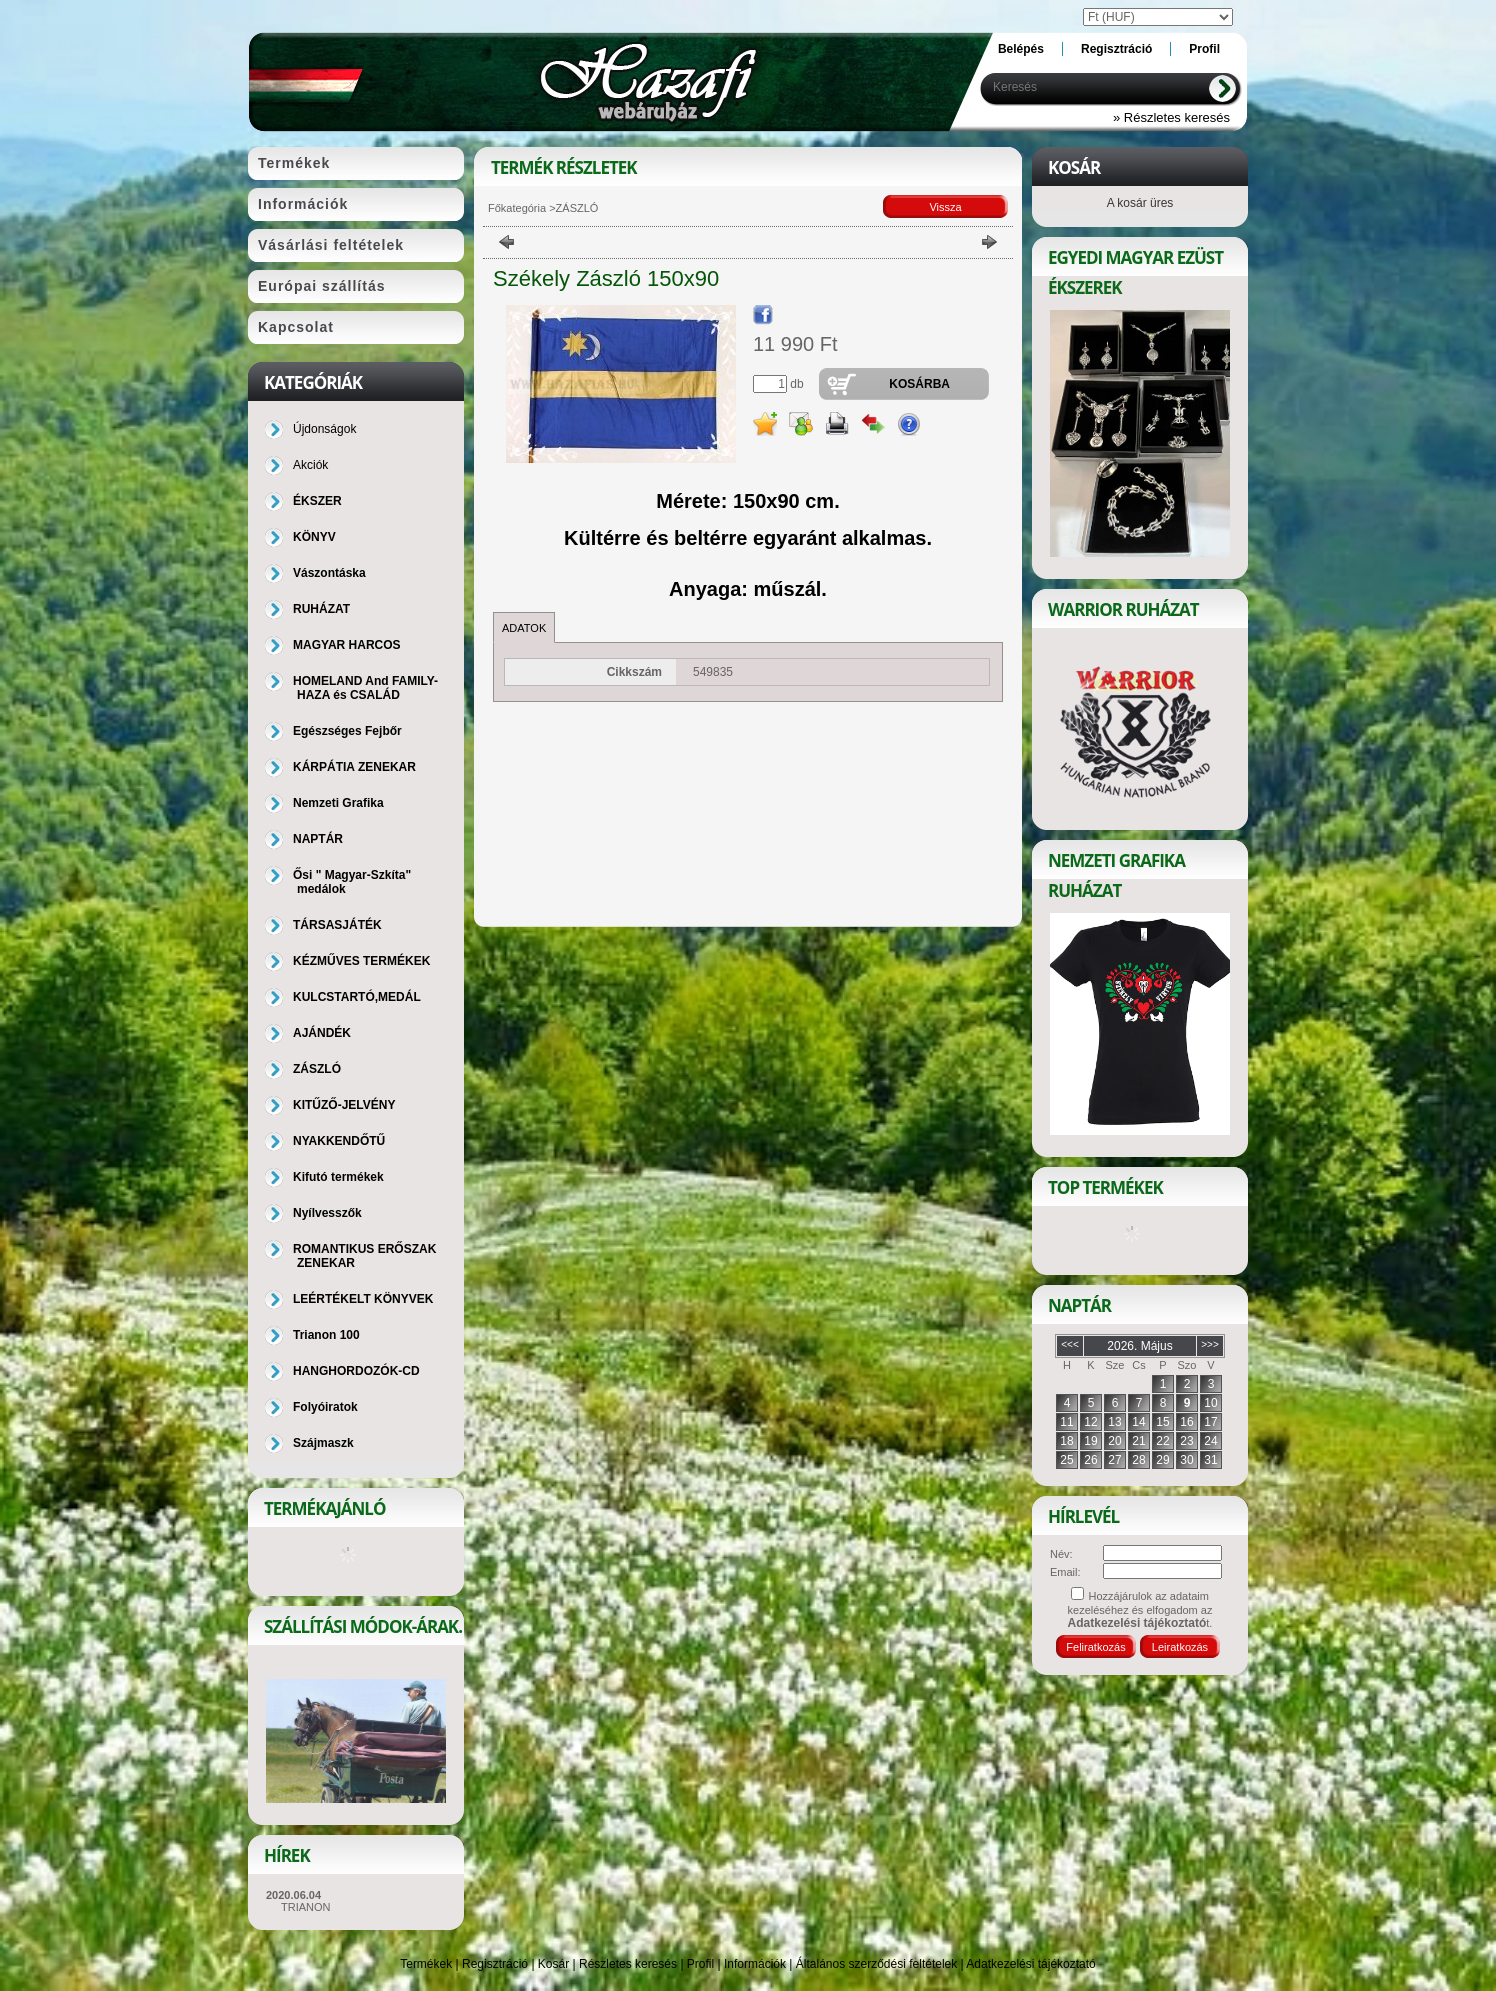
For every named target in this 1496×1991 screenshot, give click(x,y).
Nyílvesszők (327, 1213)
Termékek (426, 1964)
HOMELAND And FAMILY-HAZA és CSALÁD (365, 688)
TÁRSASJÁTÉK (337, 925)
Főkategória (517, 208)
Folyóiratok (325, 1407)
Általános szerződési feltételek (876, 1964)
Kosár (553, 1964)
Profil (700, 1964)
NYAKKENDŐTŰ (339, 1141)
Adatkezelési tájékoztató (1030, 1964)
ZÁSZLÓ (317, 1069)
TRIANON (306, 1907)
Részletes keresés (628, 1964)
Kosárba (919, 384)
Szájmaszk (323, 1443)
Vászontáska (329, 573)
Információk (755, 1964)
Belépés (1021, 49)
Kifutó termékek (338, 1177)
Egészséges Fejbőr (347, 731)
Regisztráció (495, 1964)
